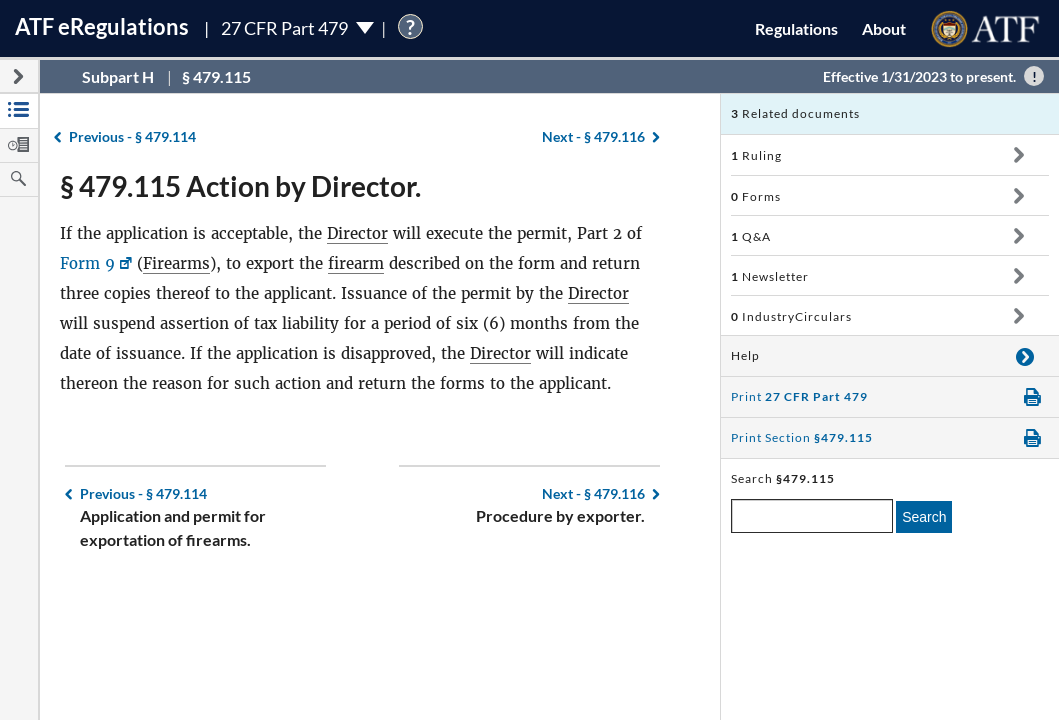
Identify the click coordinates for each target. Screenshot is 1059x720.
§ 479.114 (132, 136)
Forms (756, 196)
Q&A (751, 236)
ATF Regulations (102, 26)
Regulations (796, 28)
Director (357, 233)
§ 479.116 (593, 136)
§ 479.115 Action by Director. (240, 186)
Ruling (756, 155)
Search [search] (924, 517)
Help (745, 355)
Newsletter (770, 276)
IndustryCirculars (791, 316)
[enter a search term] (812, 516)
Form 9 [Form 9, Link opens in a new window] (87, 263)
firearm (356, 263)
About (884, 28)
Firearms (176, 263)
